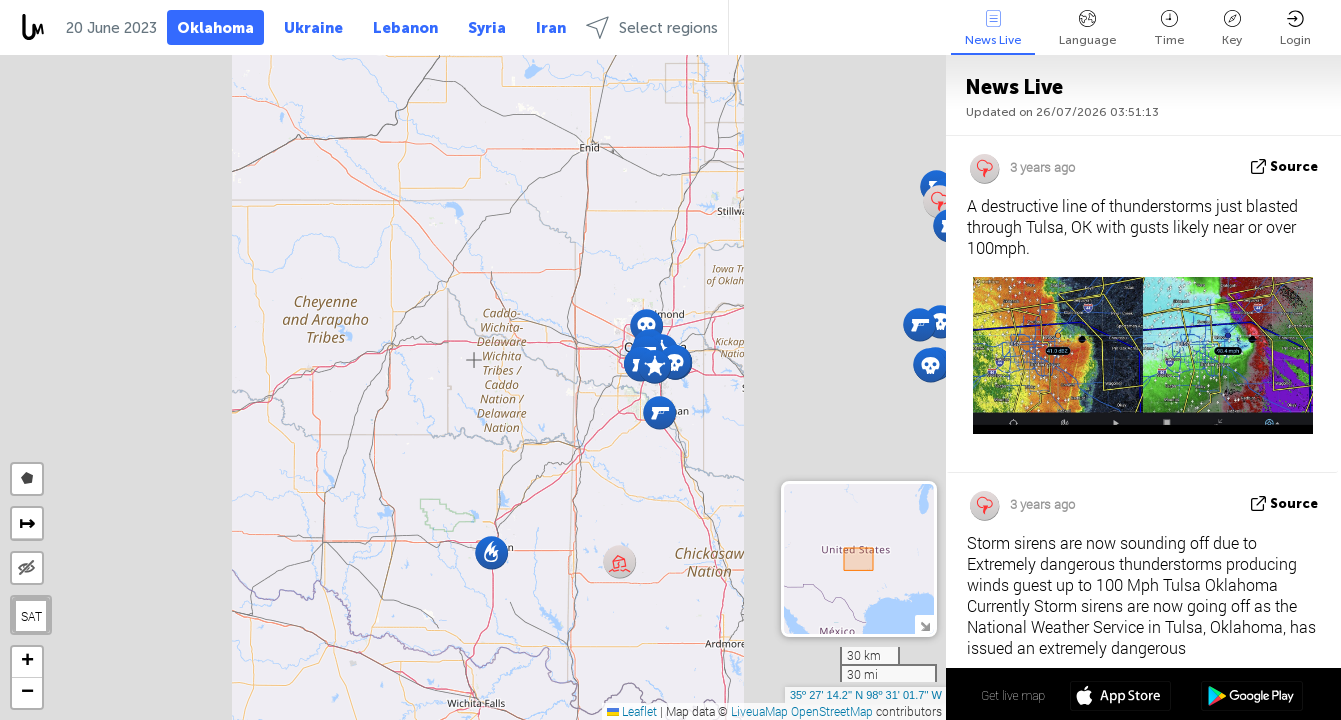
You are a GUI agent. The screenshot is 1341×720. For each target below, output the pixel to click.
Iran (551, 28)
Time (1169, 28)
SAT (31, 616)
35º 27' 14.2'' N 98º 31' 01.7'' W (866, 695)
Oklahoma (215, 28)
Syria (487, 28)
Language (1087, 28)
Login (1295, 28)
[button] (674, 362)
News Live (993, 28)
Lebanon (405, 28)
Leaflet (632, 711)
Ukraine (313, 28)
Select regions (652, 27)
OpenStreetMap (832, 711)
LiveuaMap (759, 711)
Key (1232, 28)
